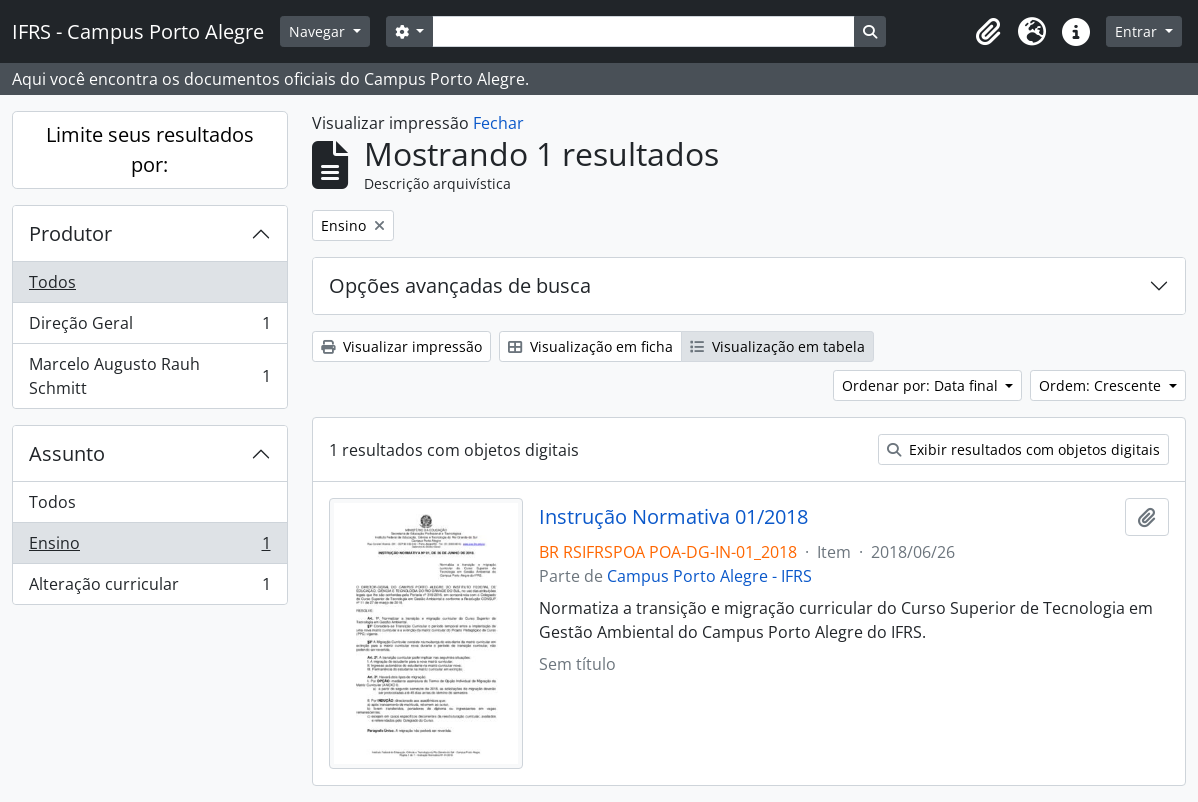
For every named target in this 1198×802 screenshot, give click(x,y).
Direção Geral (149, 327)
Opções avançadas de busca (460, 285)
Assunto (67, 453)
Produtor (70, 233)
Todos (52, 282)
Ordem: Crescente (1102, 385)
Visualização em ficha (590, 346)
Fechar (498, 123)
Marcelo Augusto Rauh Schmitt (149, 376)
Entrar (1138, 31)
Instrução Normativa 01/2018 (673, 517)
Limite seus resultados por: (150, 149)
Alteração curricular (149, 588)
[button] (988, 32)
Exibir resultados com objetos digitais (1023, 449)
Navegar (319, 31)
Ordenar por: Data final (922, 385)
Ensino (149, 547)
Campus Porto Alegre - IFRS (709, 576)
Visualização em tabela (777, 346)
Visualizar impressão (401, 346)
